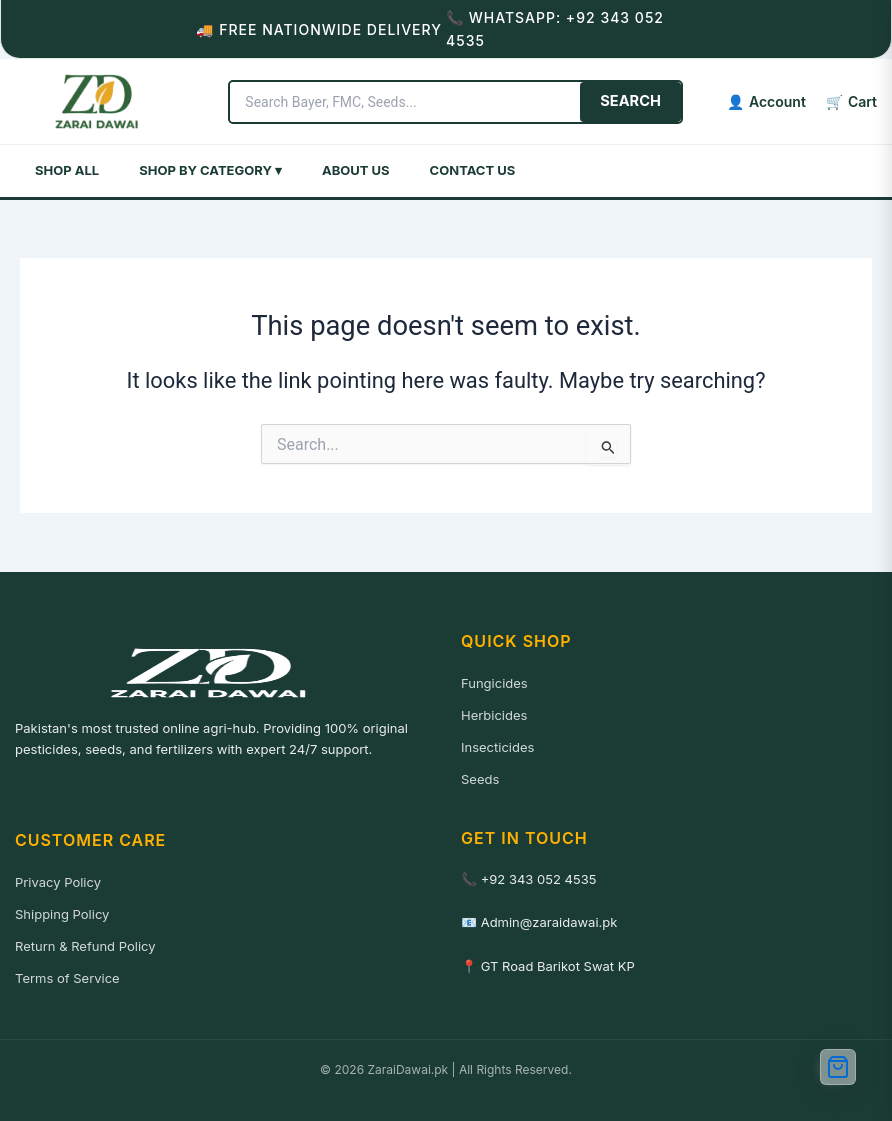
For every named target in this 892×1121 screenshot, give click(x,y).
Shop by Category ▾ (210, 170)
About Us (356, 170)
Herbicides (494, 715)
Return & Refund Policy (85, 946)
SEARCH (630, 101)
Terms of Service (67, 978)
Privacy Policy (58, 882)
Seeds (480, 779)
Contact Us (473, 170)
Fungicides (494, 683)
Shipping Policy (62, 914)
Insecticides (497, 747)
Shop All (67, 170)
